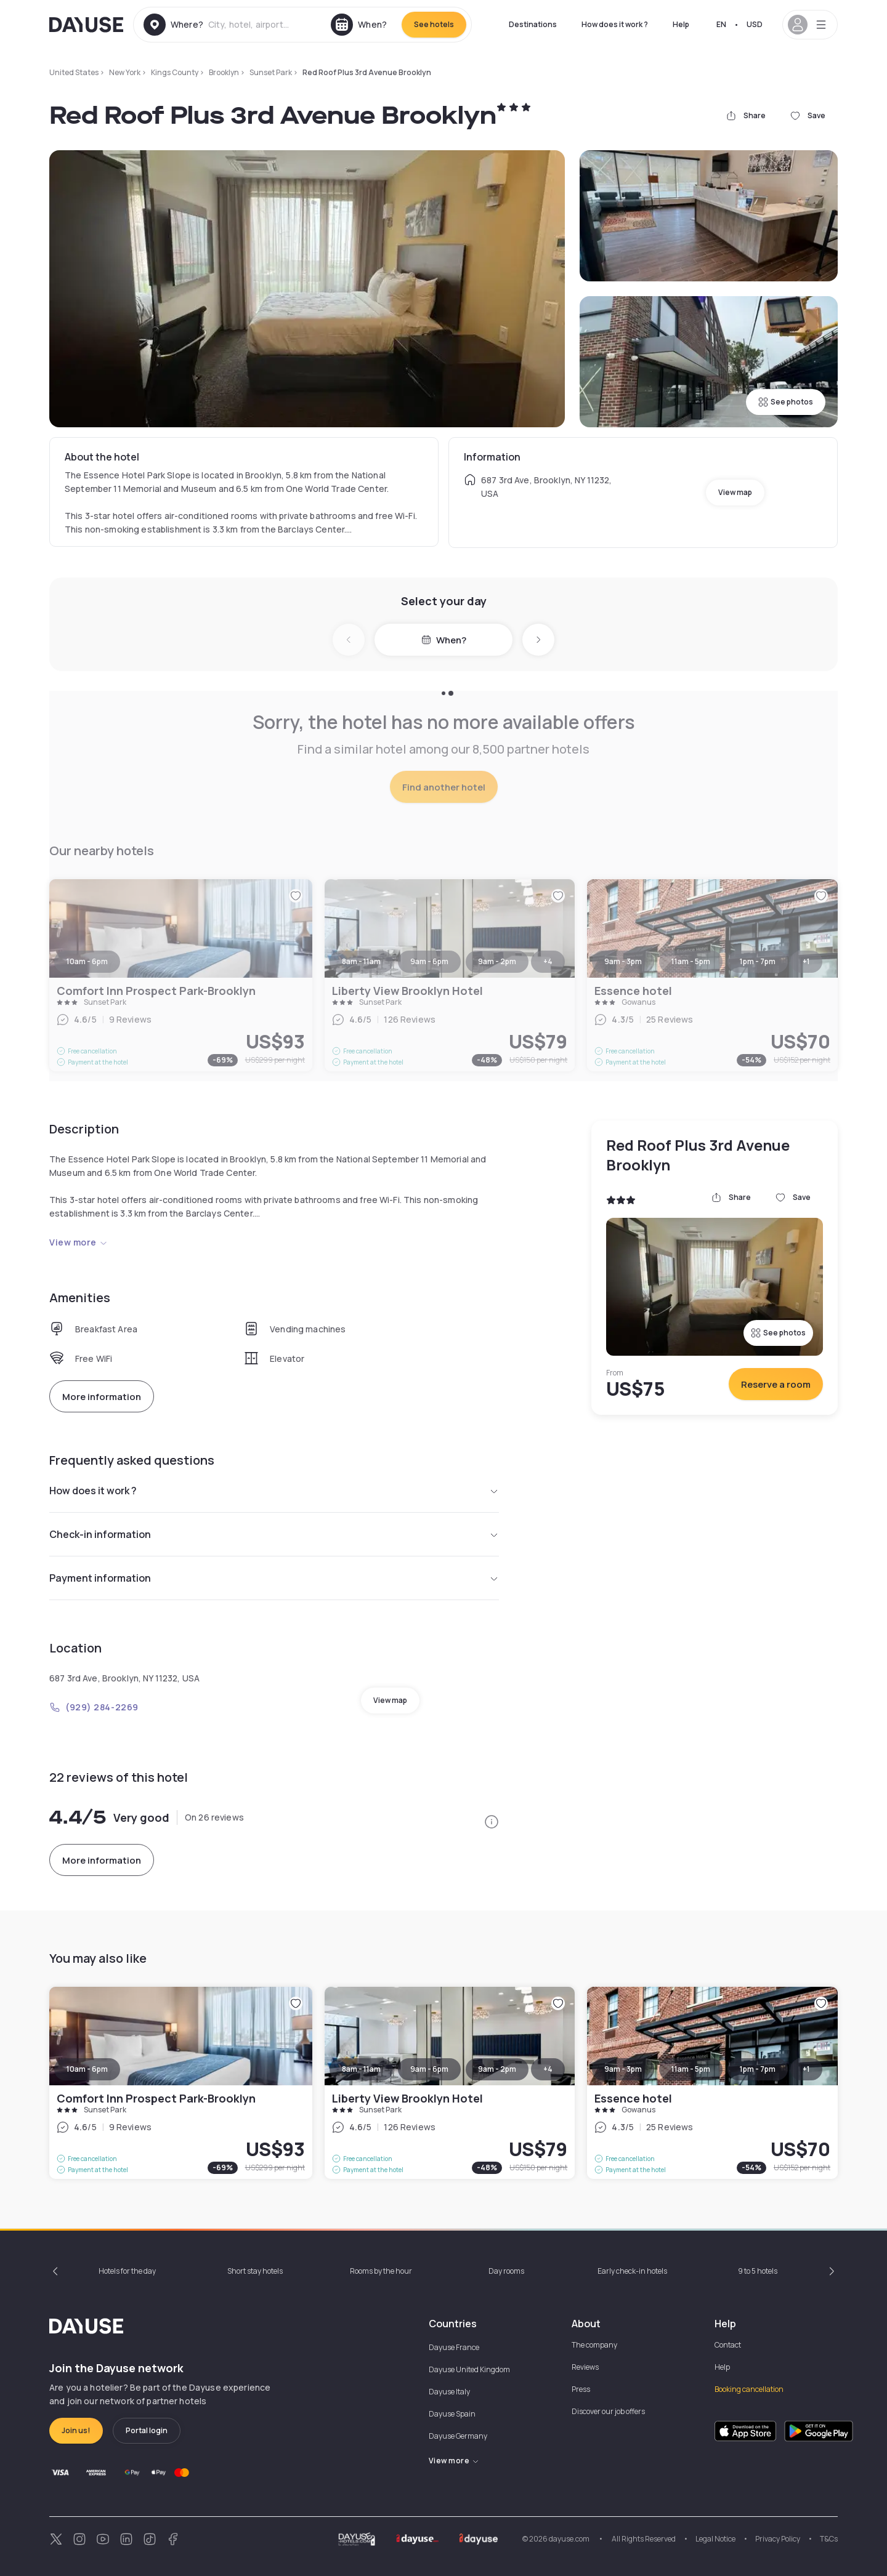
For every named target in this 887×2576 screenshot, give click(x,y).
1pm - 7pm (758, 2069)
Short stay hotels (255, 2271)
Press (581, 2389)
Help (681, 24)
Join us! (76, 2430)
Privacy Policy (777, 2539)
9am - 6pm (429, 2069)
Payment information (274, 1578)
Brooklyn (224, 72)
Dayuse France (454, 2347)
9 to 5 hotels (757, 2271)
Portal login (147, 2430)
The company (594, 2345)
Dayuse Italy (449, 2391)
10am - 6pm (87, 2069)
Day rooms (506, 2271)
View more (78, 1242)
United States (74, 72)
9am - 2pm (497, 2069)
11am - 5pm (690, 2069)
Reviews (585, 2367)
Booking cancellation (749, 2389)
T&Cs (829, 2539)
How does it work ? (614, 24)
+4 (548, 2069)
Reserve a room (776, 1384)
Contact (728, 2345)
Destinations (533, 24)
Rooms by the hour (381, 2271)
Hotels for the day (127, 2271)
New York (124, 72)
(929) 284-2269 (94, 1707)
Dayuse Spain (452, 2414)
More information (101, 1396)
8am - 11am (361, 2069)
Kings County (174, 72)
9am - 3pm (623, 2069)
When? (443, 640)
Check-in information (274, 1534)
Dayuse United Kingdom (469, 2369)
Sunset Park (270, 72)
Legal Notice (715, 2539)
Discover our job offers (608, 2411)
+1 (806, 2069)
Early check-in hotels (632, 2271)
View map (735, 492)
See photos (785, 401)
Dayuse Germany (458, 2436)
